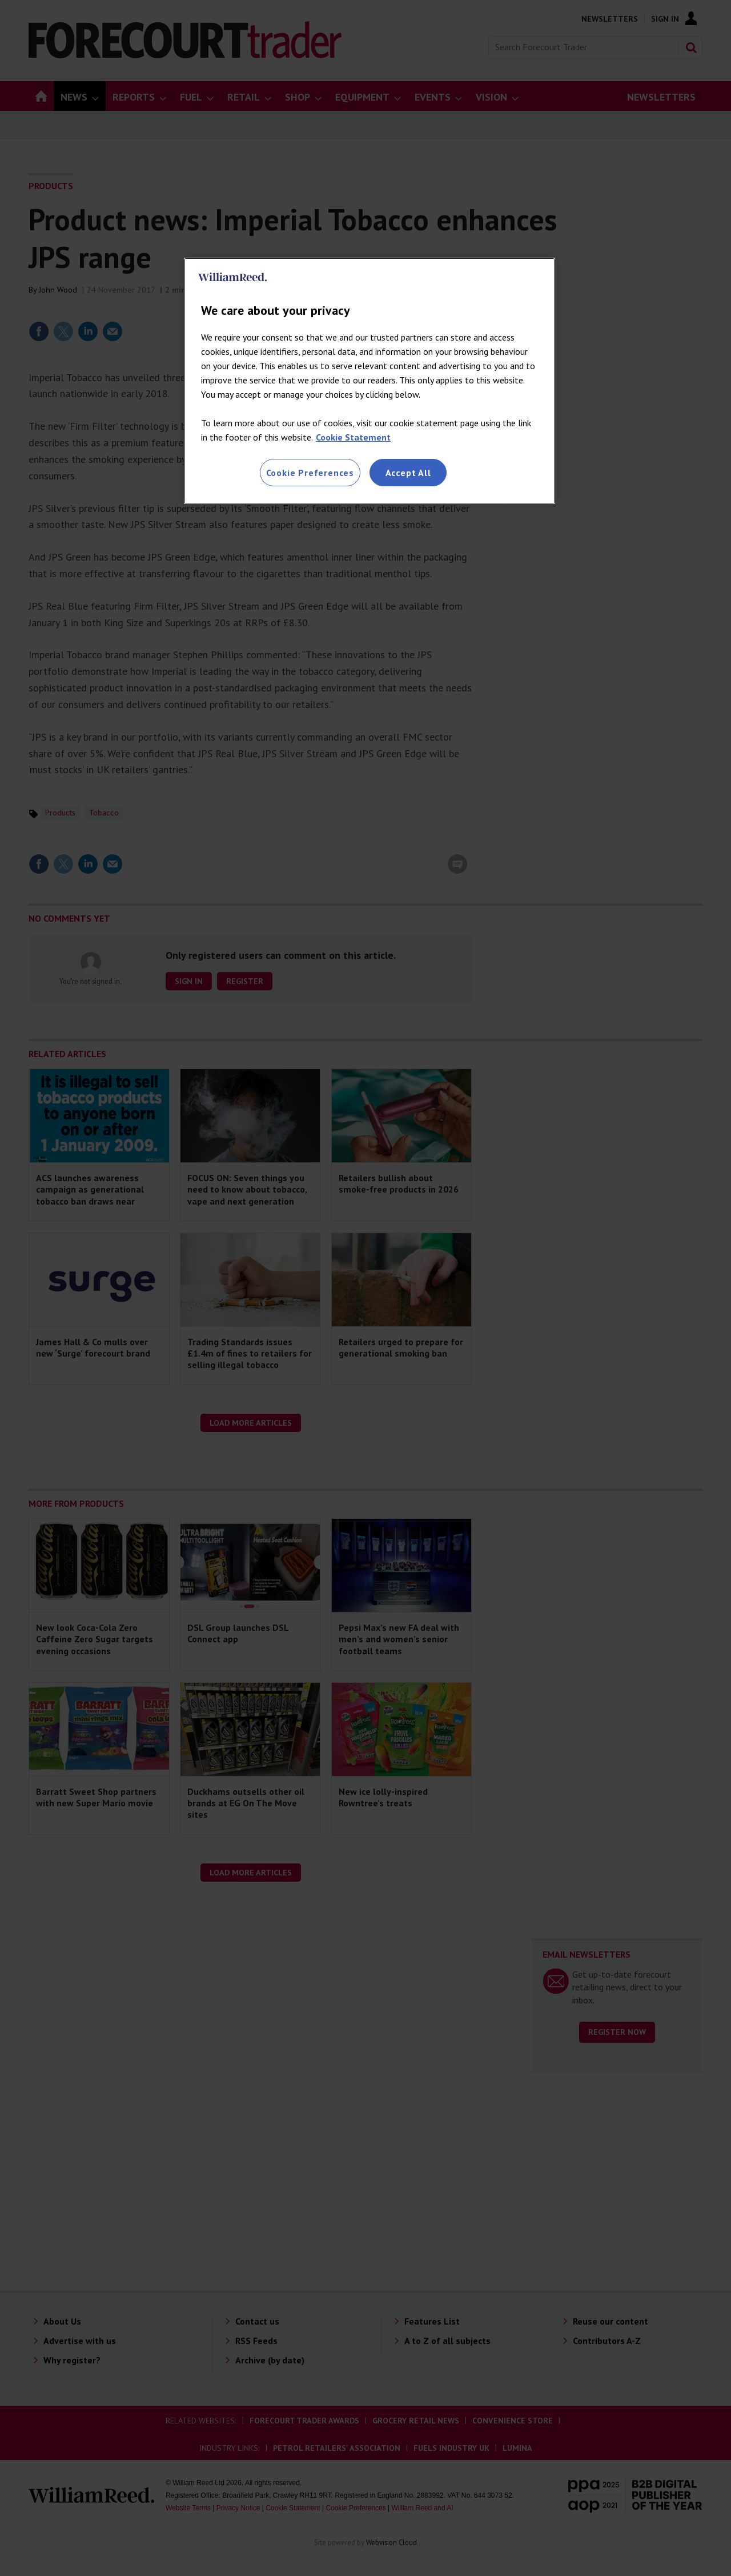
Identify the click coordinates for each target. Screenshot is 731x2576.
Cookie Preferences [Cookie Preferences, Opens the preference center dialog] (310, 472)
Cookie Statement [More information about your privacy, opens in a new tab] (353, 437)
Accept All (408, 472)
